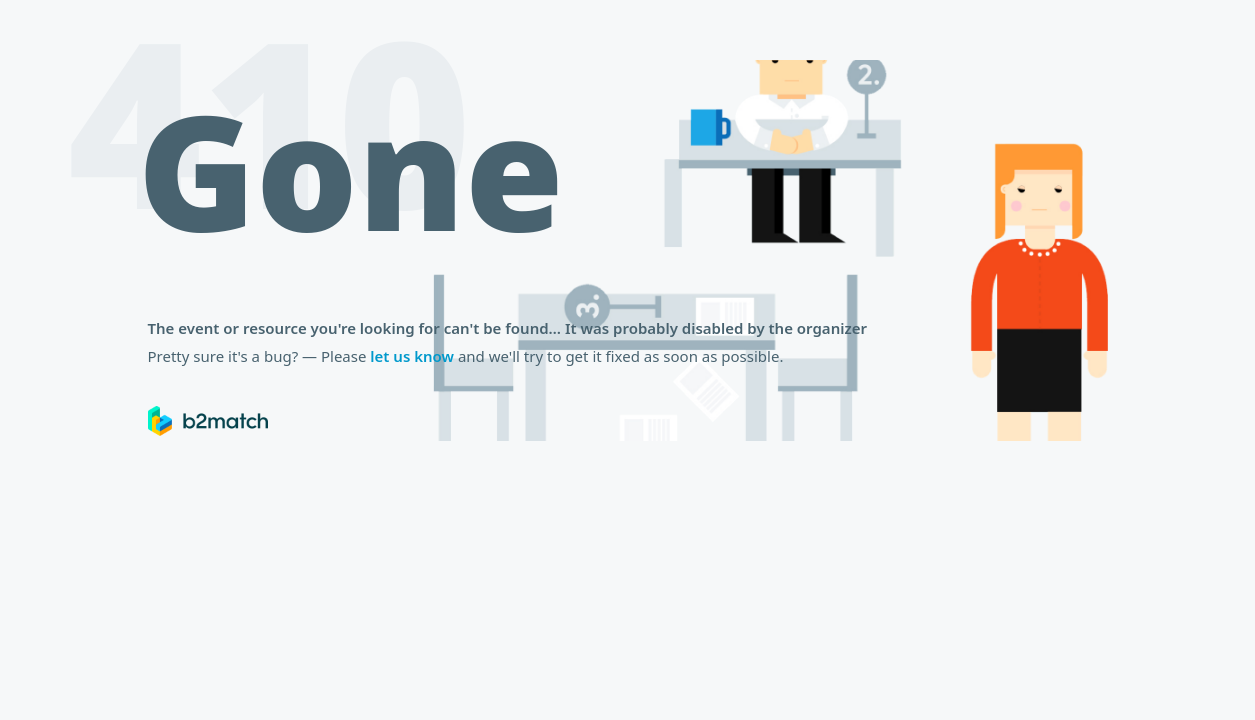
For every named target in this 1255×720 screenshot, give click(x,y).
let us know (412, 356)
